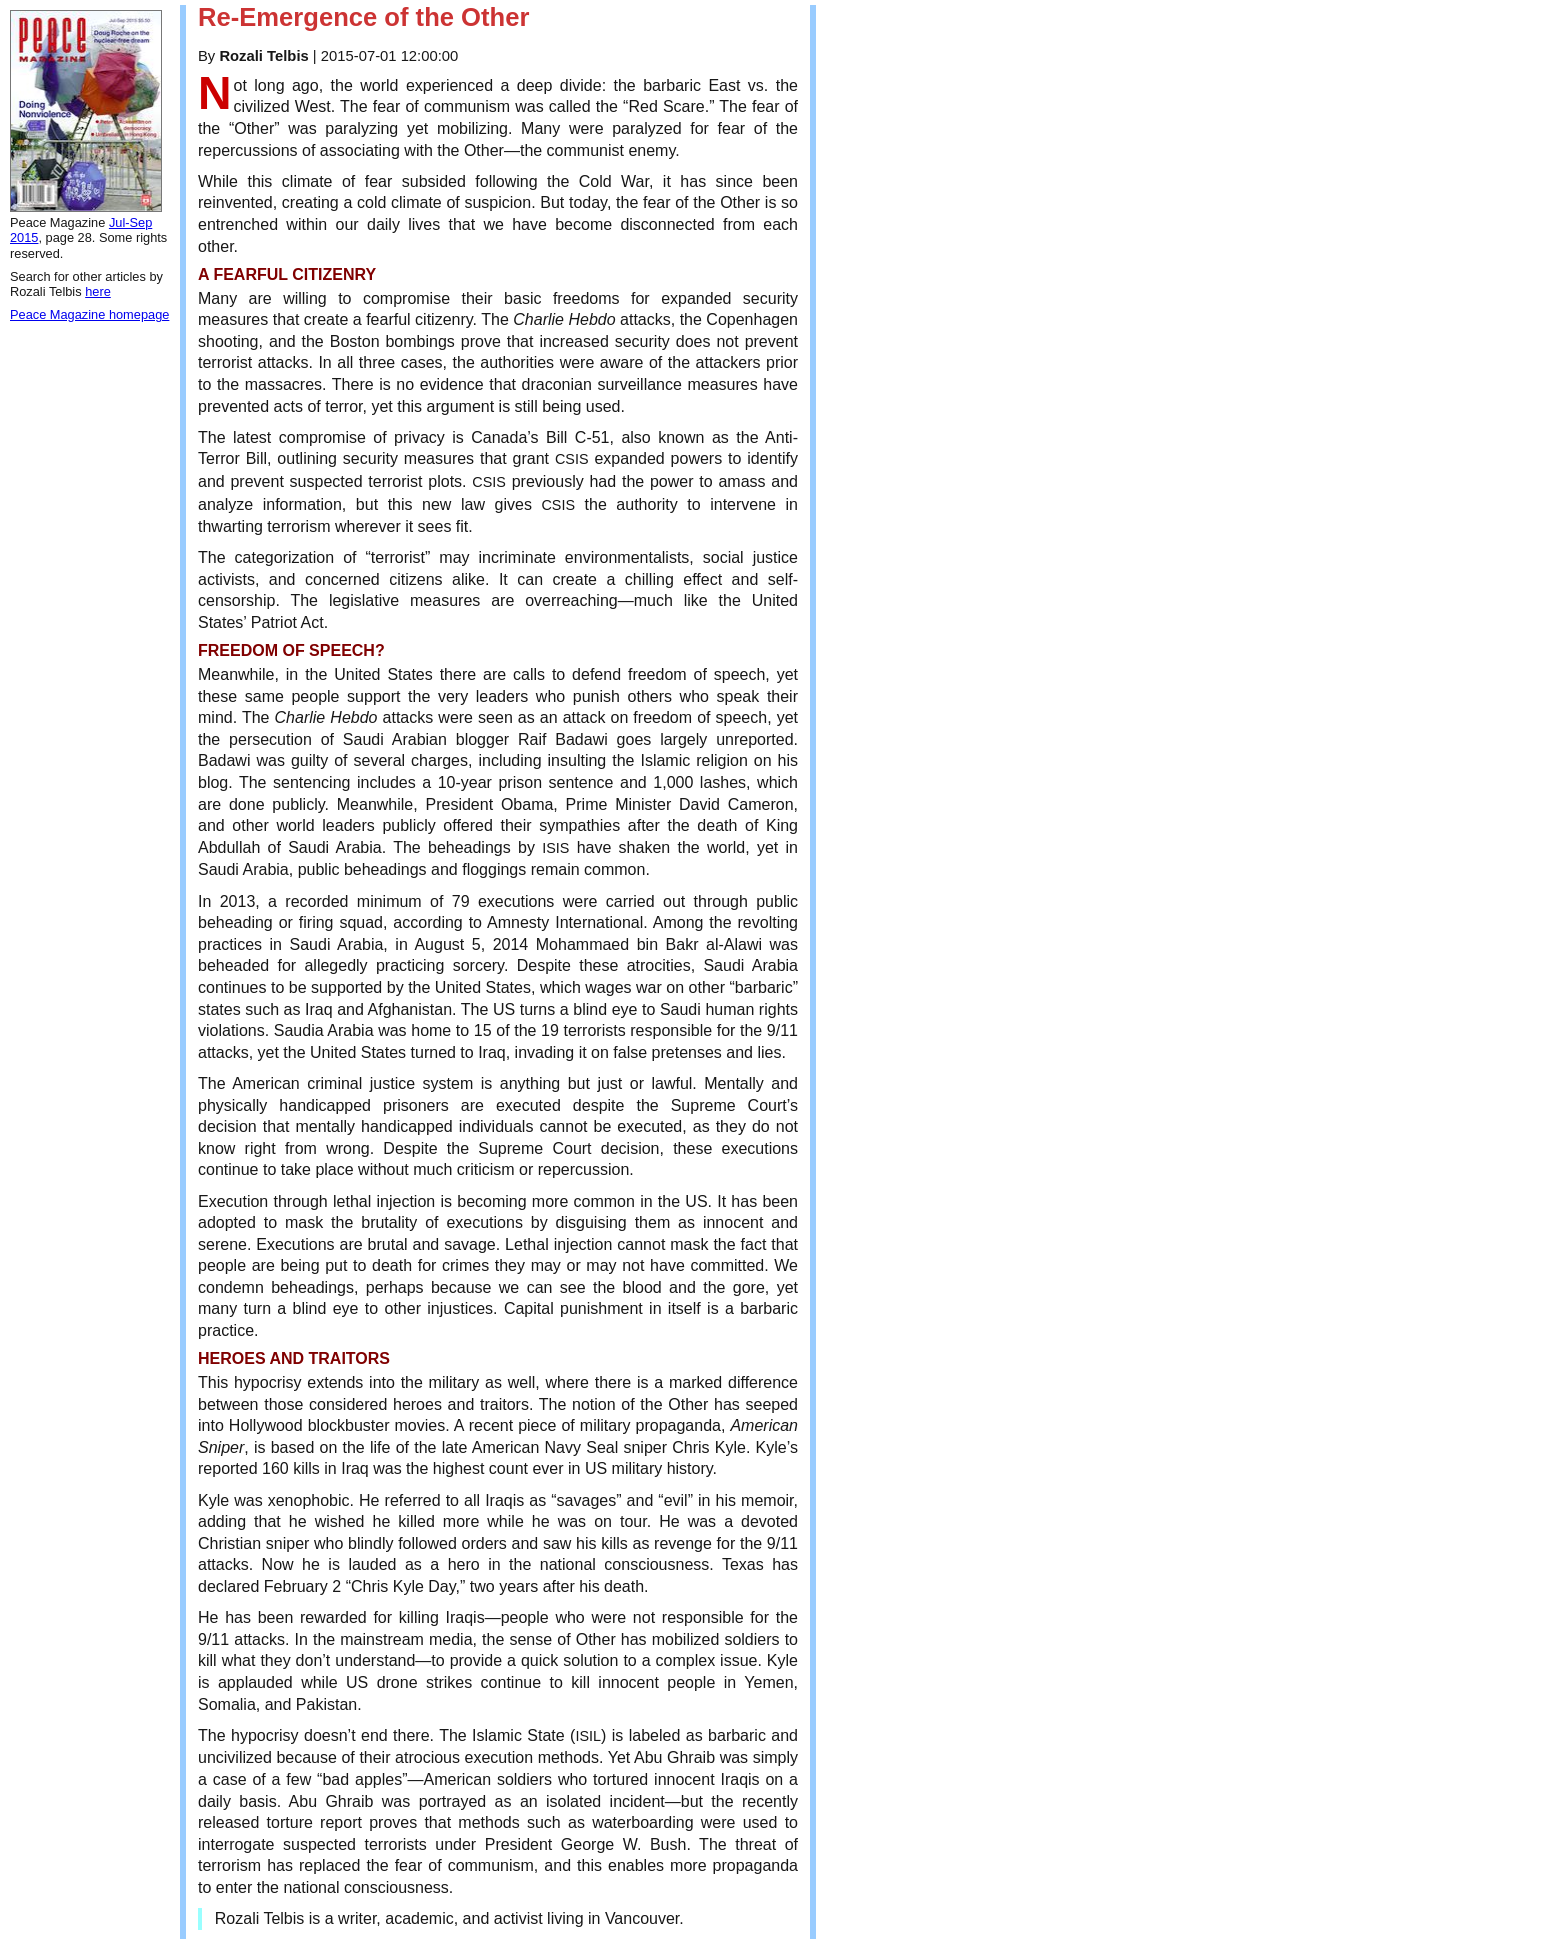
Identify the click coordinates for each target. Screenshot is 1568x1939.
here (98, 291)
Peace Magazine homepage (89, 314)
